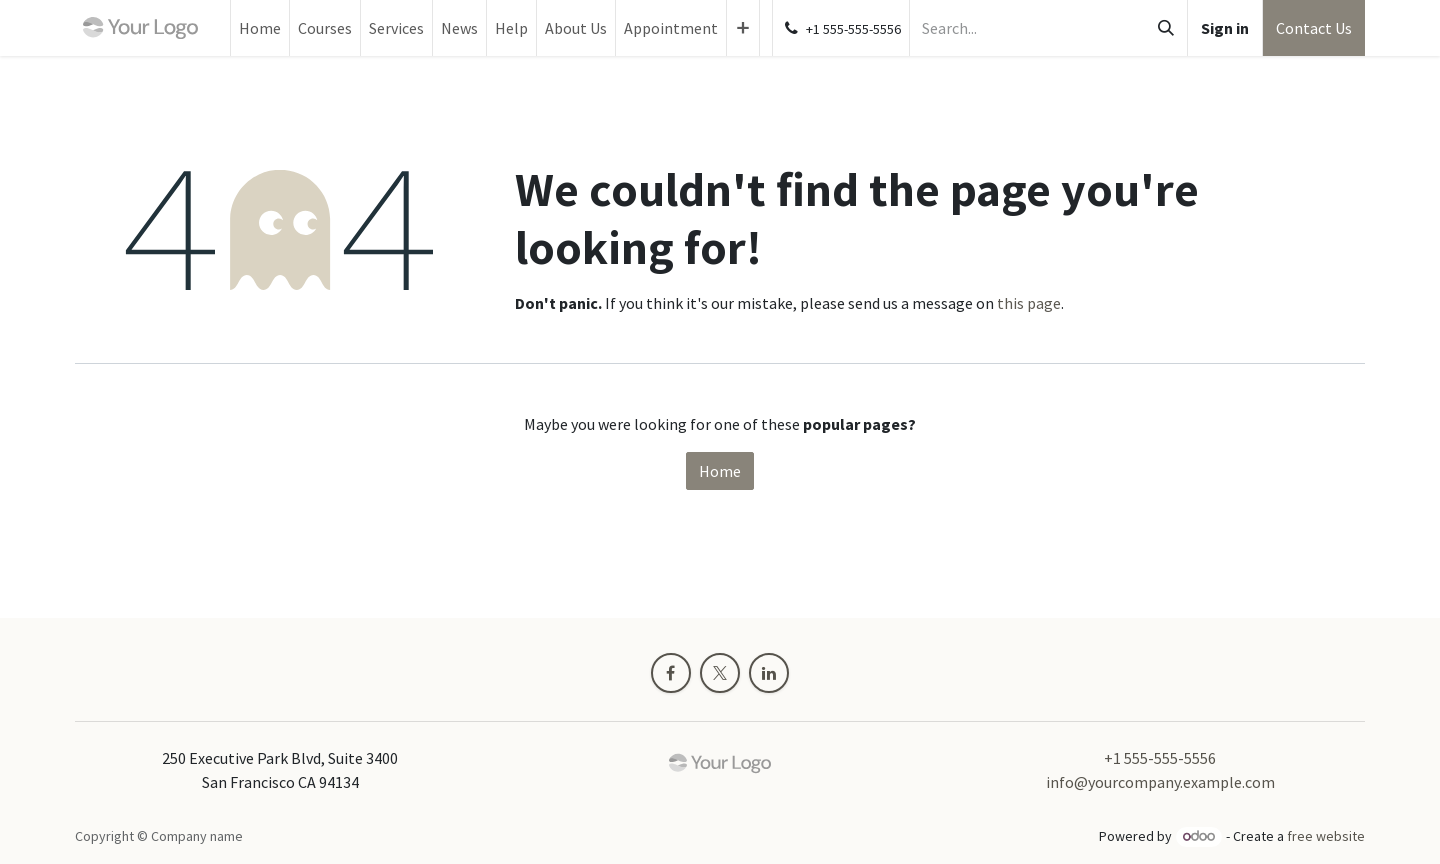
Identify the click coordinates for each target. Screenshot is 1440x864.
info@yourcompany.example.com (1160, 782)
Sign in (1225, 28)
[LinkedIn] (769, 673)
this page (1029, 303)
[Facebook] (671, 673)
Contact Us (1314, 28)
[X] (720, 673)
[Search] (1166, 28)
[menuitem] (260, 28)
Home (720, 471)
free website (1326, 836)
